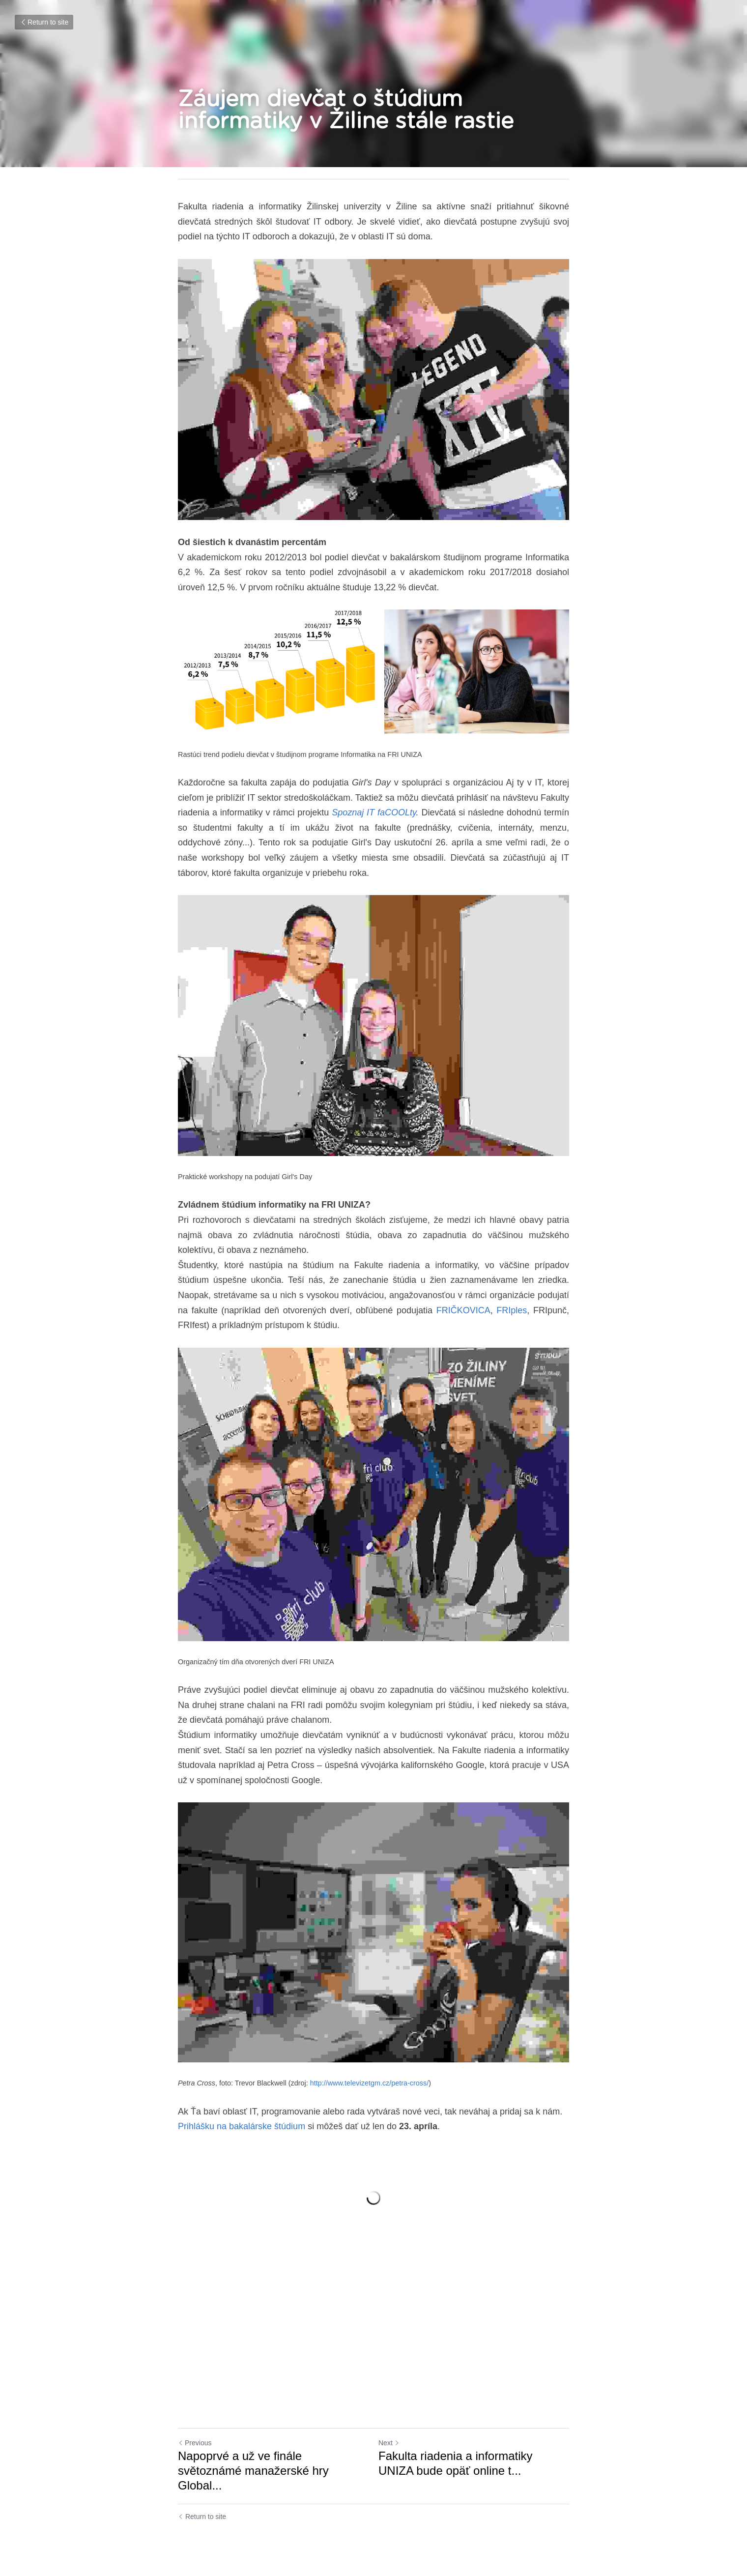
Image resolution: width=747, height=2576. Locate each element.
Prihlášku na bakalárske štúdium (241, 2126)
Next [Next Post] (389, 2443)
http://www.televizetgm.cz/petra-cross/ (369, 2083)
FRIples (511, 1310)
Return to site (44, 22)
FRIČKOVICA (463, 1310)
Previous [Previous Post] (194, 2443)
